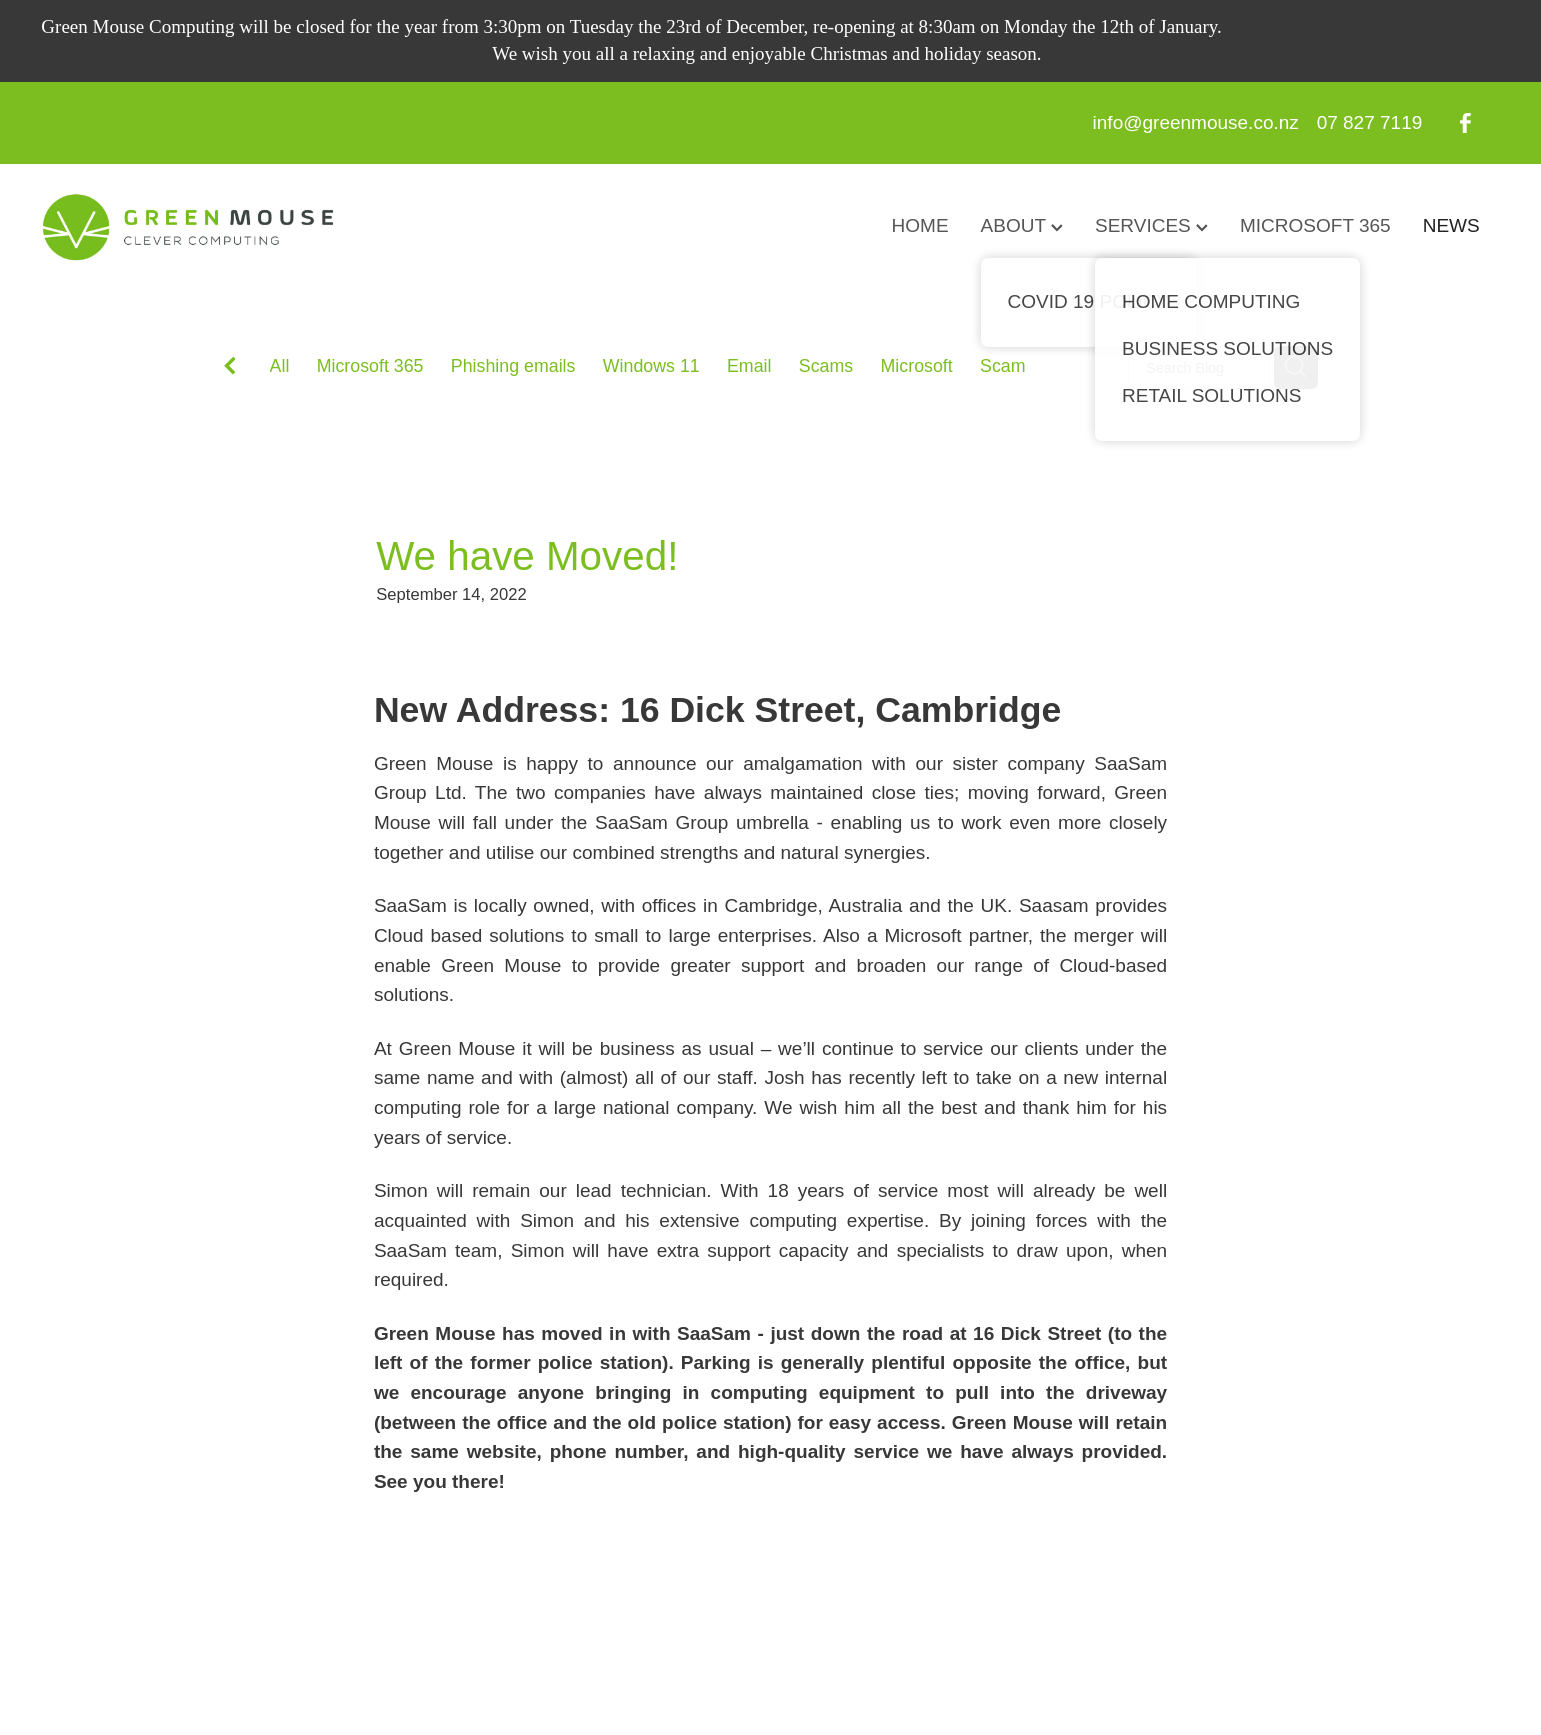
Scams (826, 366)
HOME (920, 225)
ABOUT (1022, 225)
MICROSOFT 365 (1315, 225)
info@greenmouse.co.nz (1196, 122)
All (280, 366)
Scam (1003, 366)
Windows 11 (651, 366)
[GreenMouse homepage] (187, 227)
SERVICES (1151, 225)
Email (749, 366)
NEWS (1451, 225)
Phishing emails (513, 366)
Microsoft (917, 366)
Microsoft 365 (370, 366)
